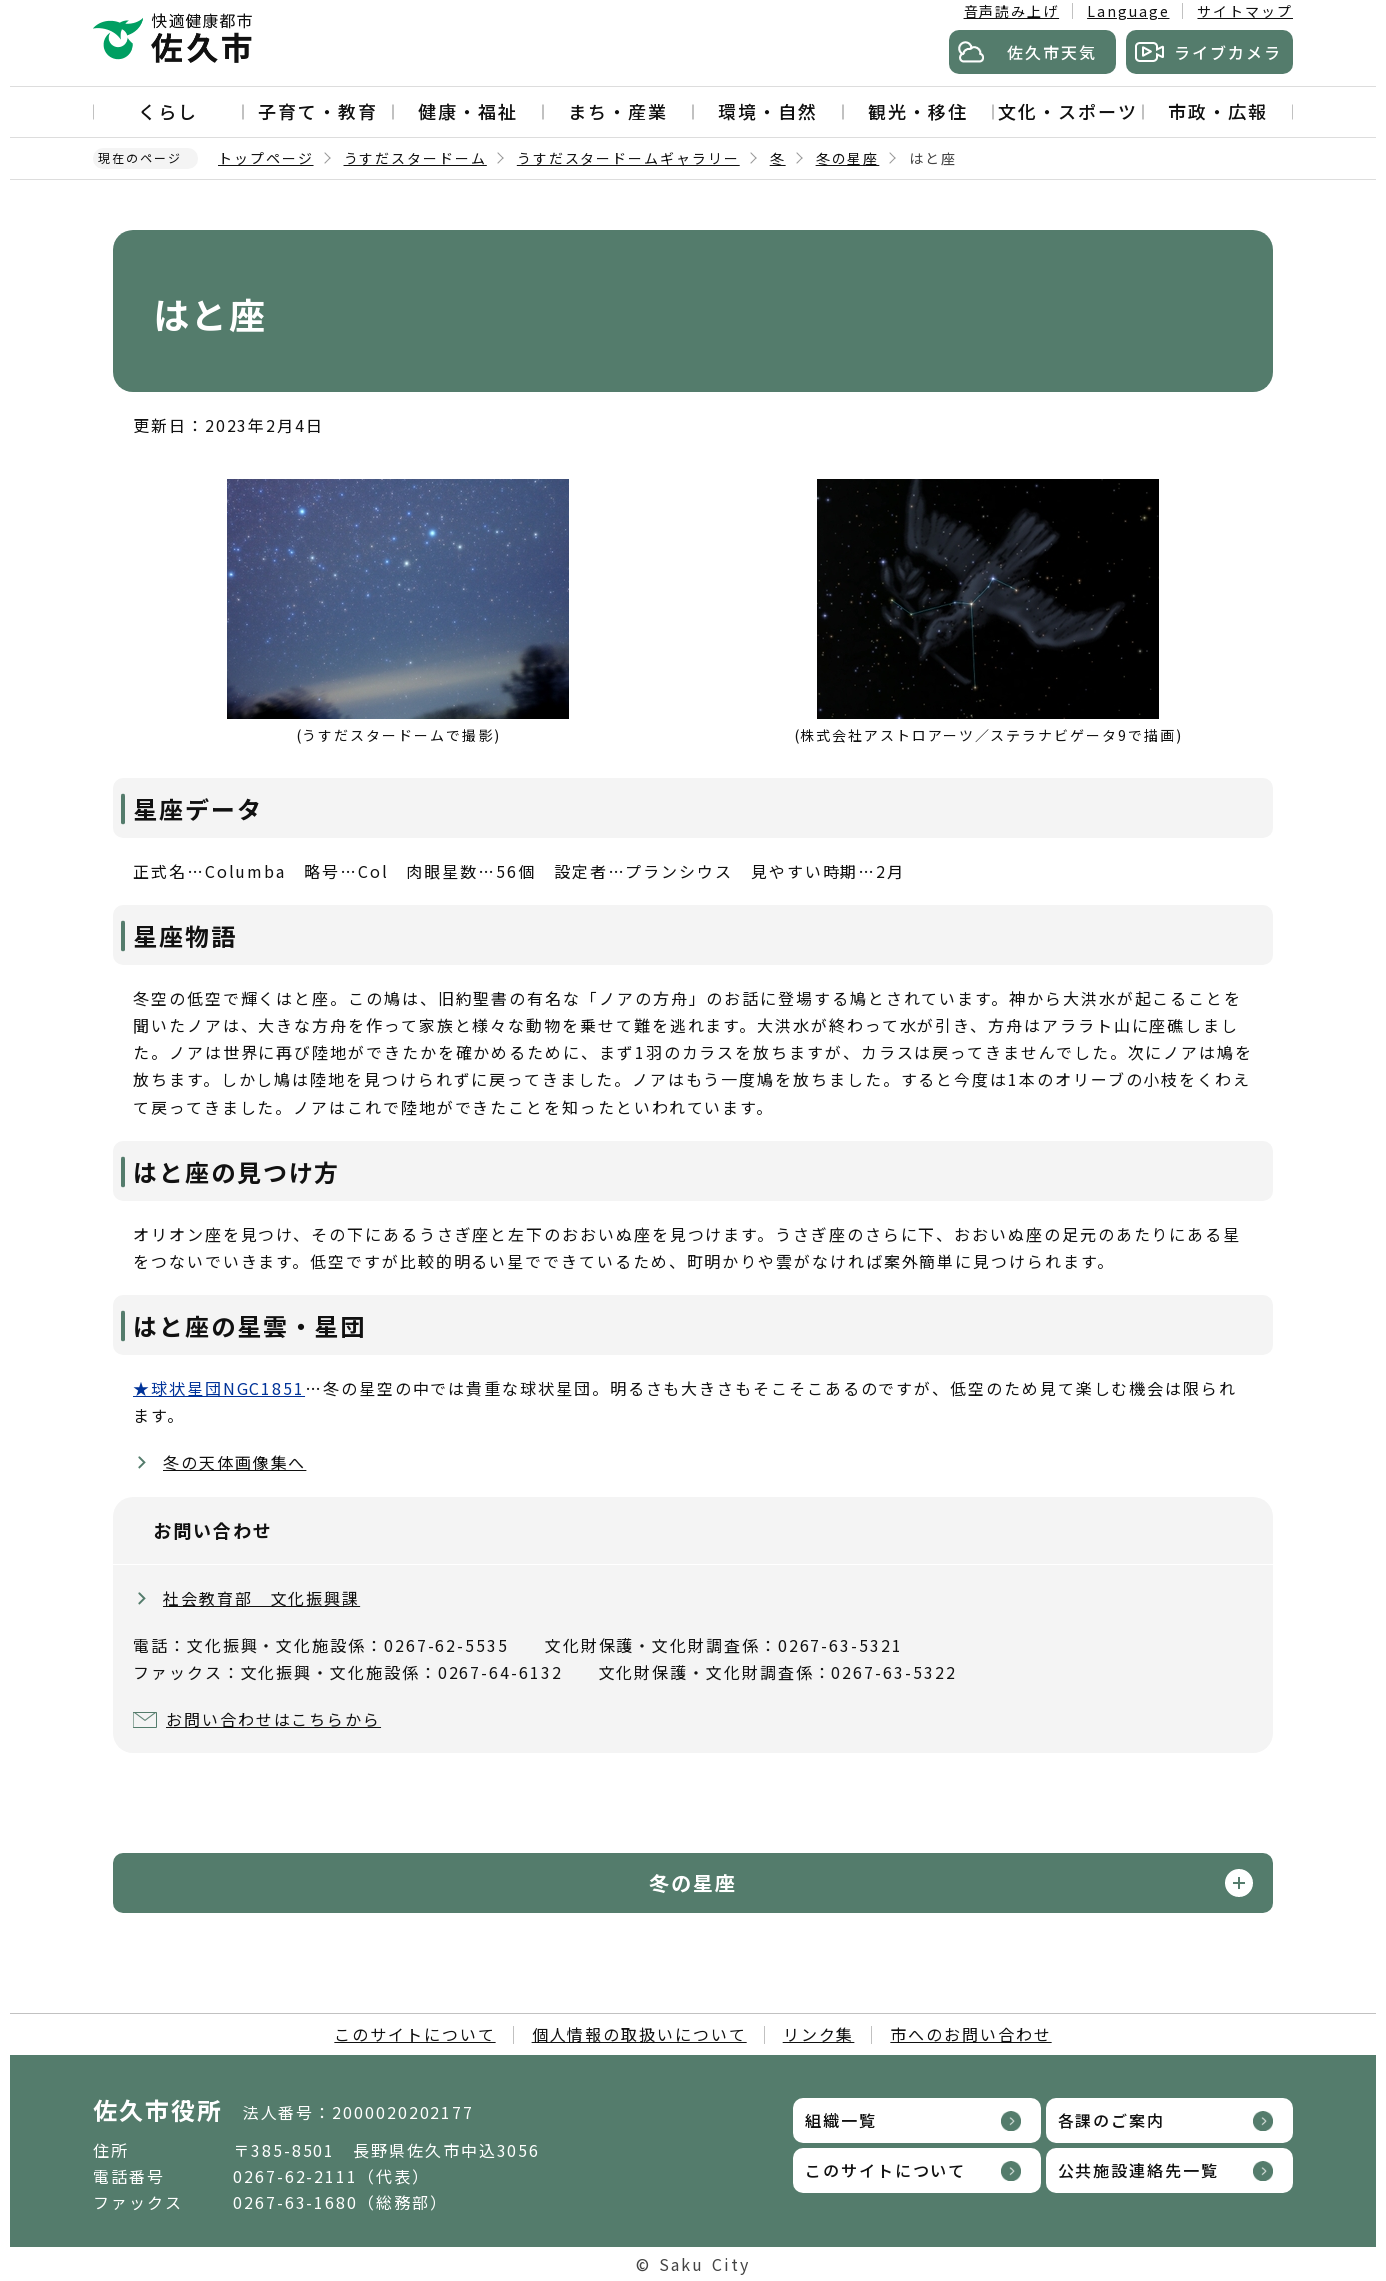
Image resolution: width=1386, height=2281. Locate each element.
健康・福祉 (468, 111)
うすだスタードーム (415, 158)
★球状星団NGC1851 (219, 1388)
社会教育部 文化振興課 (261, 1598)
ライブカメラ (1228, 52)
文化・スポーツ (1067, 111)
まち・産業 (618, 111)
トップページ (266, 158)
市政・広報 (1218, 111)
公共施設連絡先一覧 (1138, 2170)
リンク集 (819, 2034)
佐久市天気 (1052, 52)
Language (1128, 11)
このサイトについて (414, 2034)
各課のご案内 (1112, 2120)
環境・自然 (768, 111)
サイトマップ (1245, 11)
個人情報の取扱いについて (639, 2034)
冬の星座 (848, 158)
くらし (168, 111)
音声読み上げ (1012, 11)
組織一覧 (841, 2120)
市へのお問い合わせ (970, 2034)
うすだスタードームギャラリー (628, 158)
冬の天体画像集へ (234, 1462)
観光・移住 (918, 111)
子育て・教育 (318, 111)
